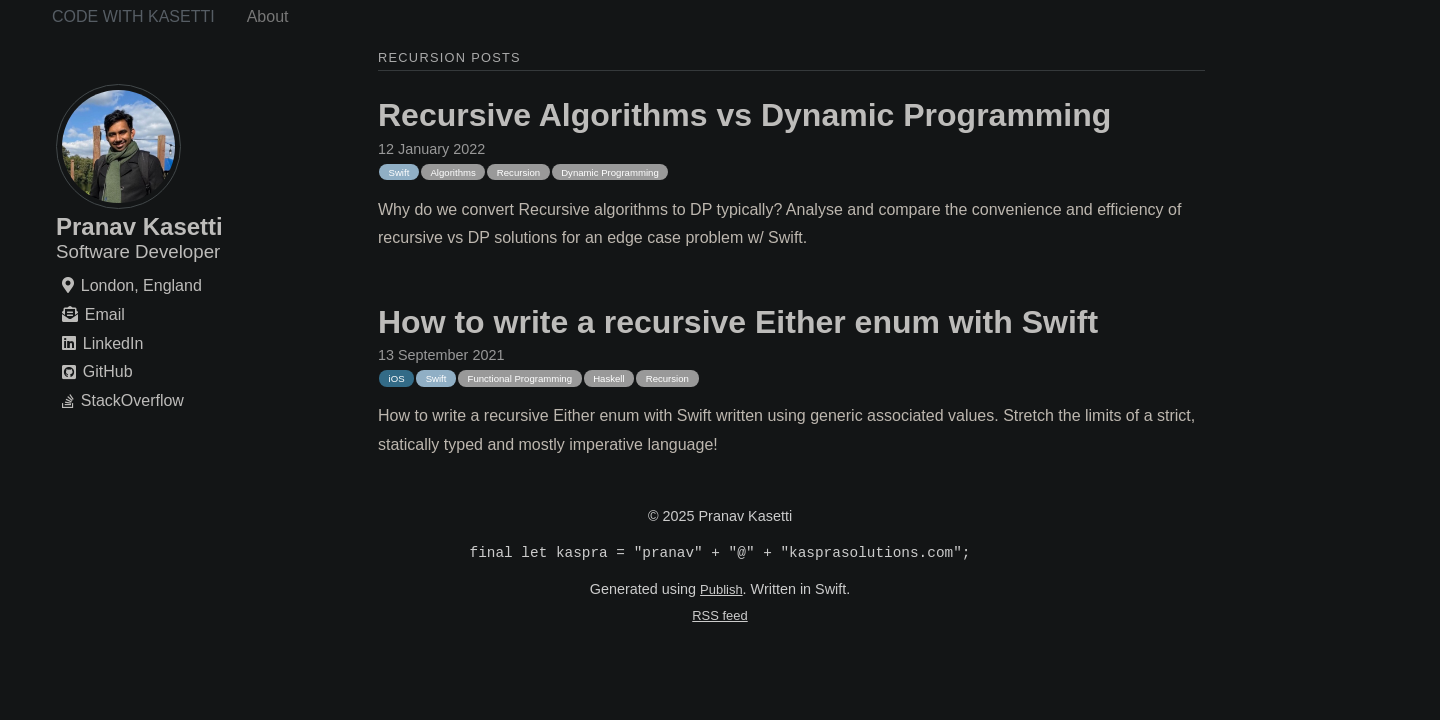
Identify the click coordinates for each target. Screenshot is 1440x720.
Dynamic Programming (610, 172)
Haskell (608, 378)
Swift (399, 172)
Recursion (518, 172)
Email (105, 314)
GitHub (108, 372)
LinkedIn (113, 343)
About (268, 16)
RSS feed (719, 617)
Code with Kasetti (133, 16)
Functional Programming (520, 378)
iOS (397, 378)
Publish (721, 591)
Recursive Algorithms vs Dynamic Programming (744, 115)
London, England (141, 285)
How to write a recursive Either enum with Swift (738, 322)
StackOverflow (132, 401)
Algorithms (452, 172)
